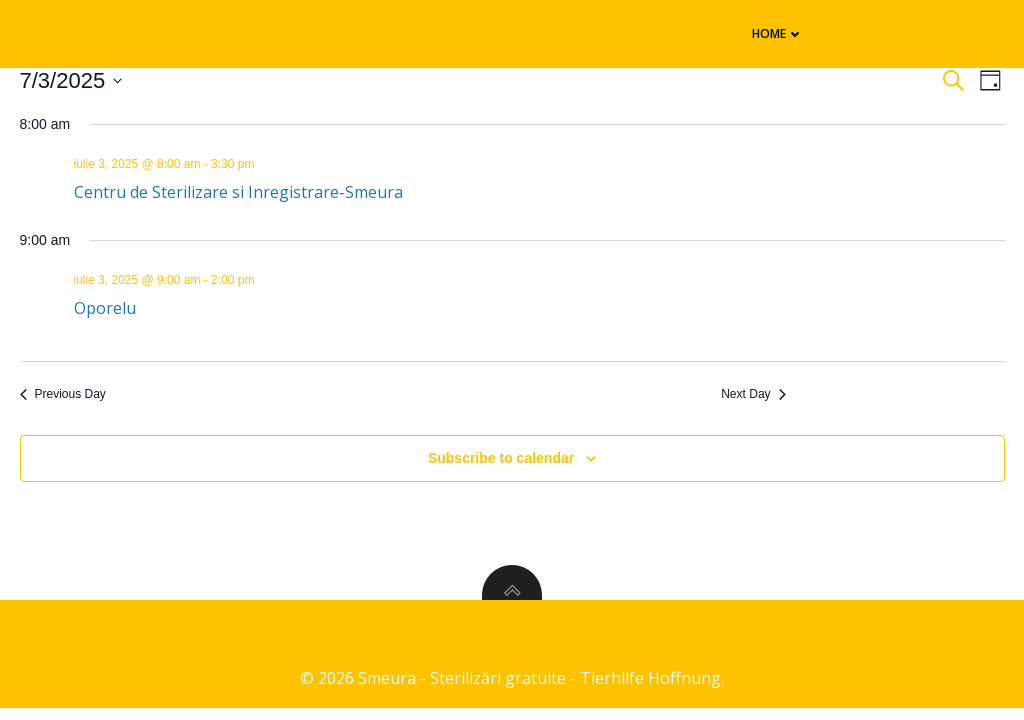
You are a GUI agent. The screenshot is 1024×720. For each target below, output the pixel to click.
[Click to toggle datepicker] (71, 80)
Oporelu (105, 308)
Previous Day (63, 394)
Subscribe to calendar (501, 458)
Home (778, 33)
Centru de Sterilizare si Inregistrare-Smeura (238, 192)
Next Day (753, 394)
